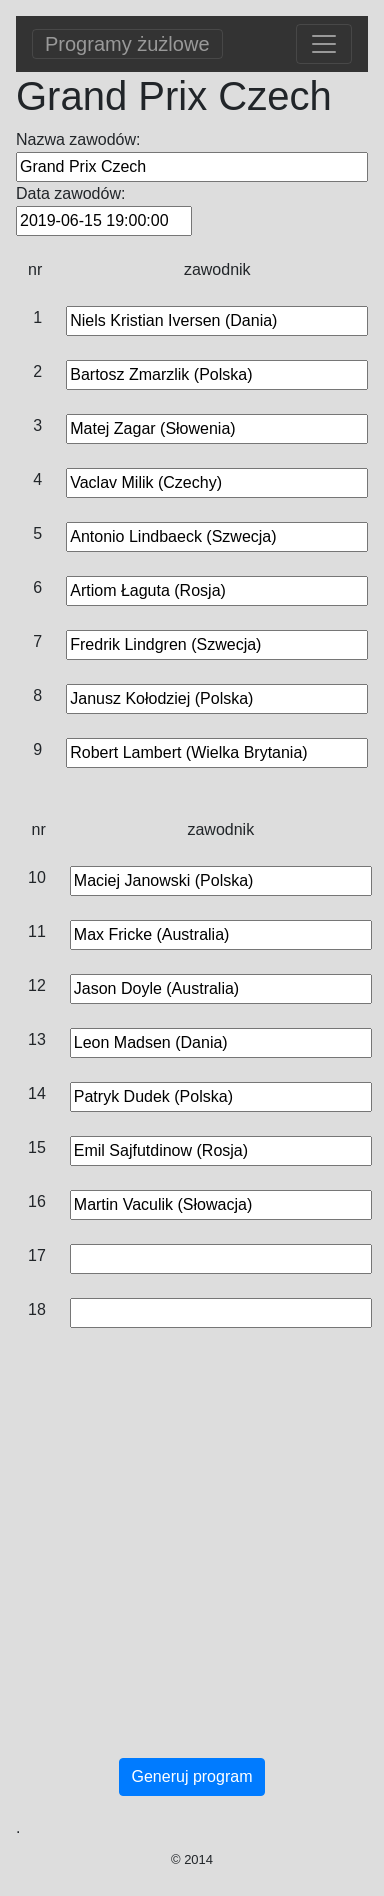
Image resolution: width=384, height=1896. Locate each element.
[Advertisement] (187, 1563)
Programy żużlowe (127, 44)
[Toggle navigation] (324, 44)
